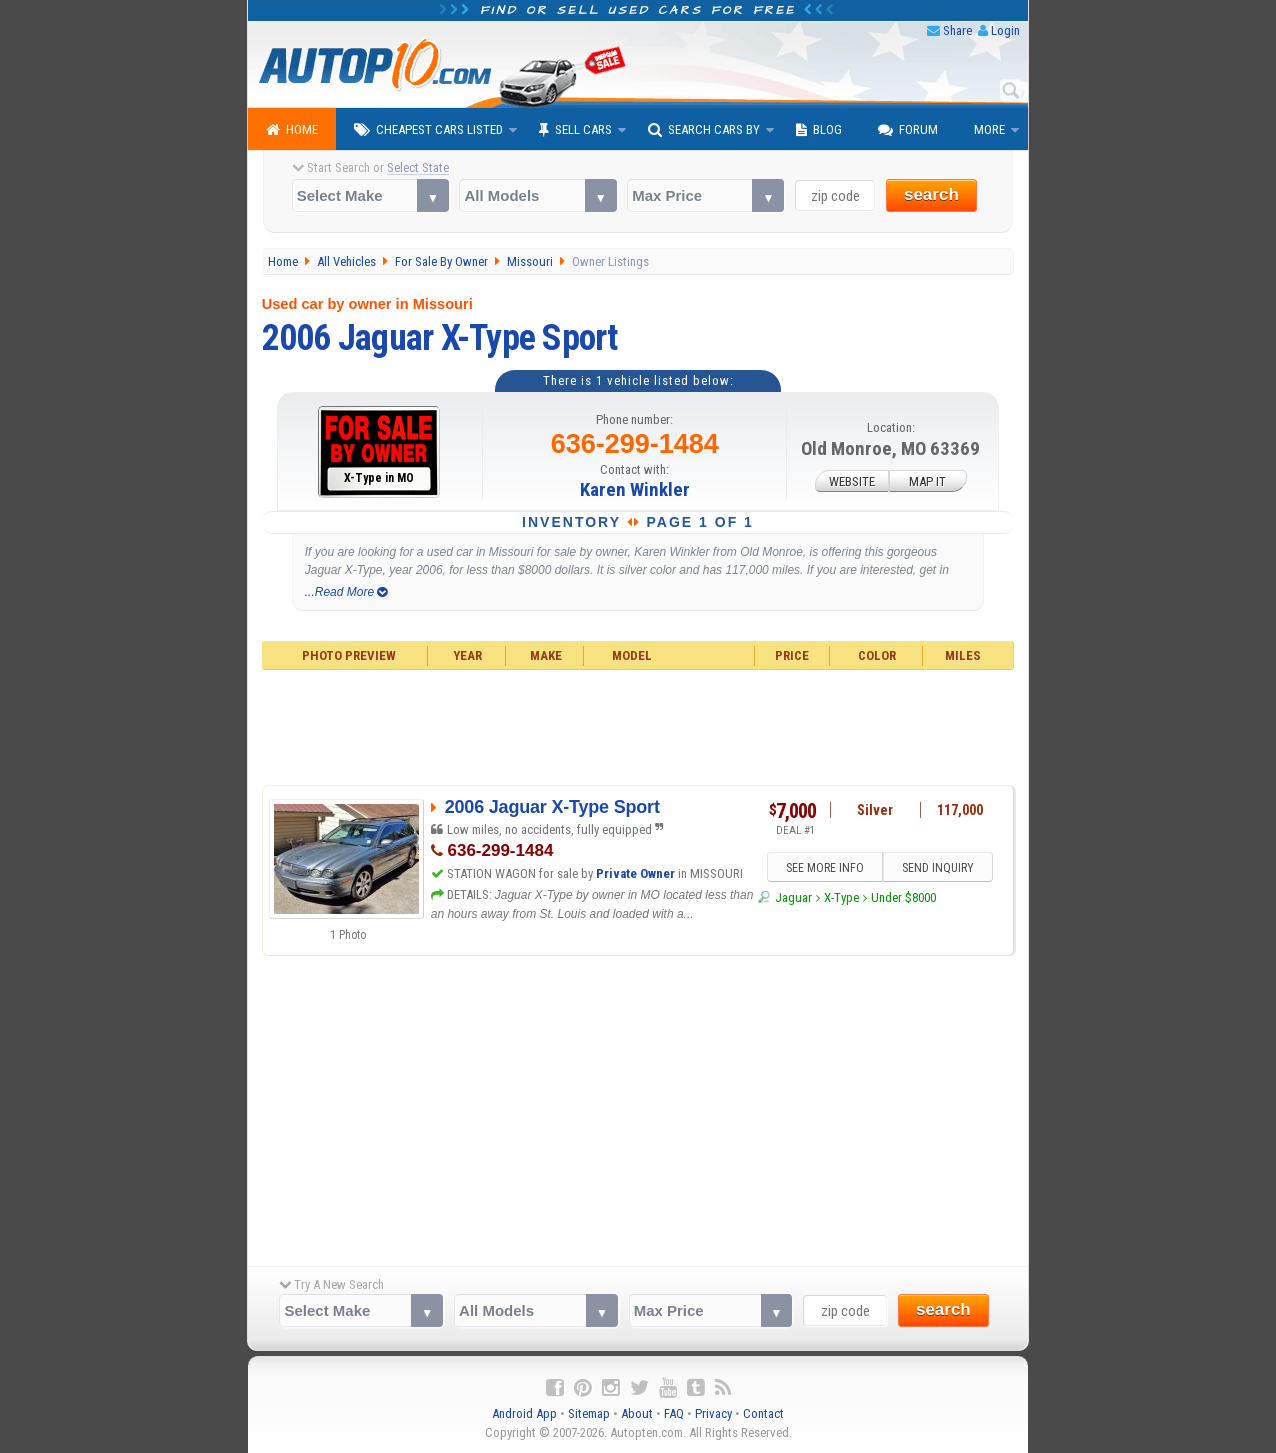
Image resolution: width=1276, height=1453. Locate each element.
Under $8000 (903, 897)
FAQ (674, 1413)
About (637, 1413)
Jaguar (793, 897)
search (931, 194)
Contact (763, 1413)
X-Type (841, 897)
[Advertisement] (638, 725)
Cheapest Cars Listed (428, 130)
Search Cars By (704, 130)
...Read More (346, 592)
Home (292, 130)
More (989, 129)
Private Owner (635, 873)
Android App (524, 1413)
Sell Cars (575, 130)
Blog (819, 130)
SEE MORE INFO (825, 868)
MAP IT (927, 481)
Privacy (713, 1413)
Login (1005, 30)
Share (957, 30)
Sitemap (589, 1413)
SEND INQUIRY (938, 868)
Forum (908, 130)
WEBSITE (852, 481)
